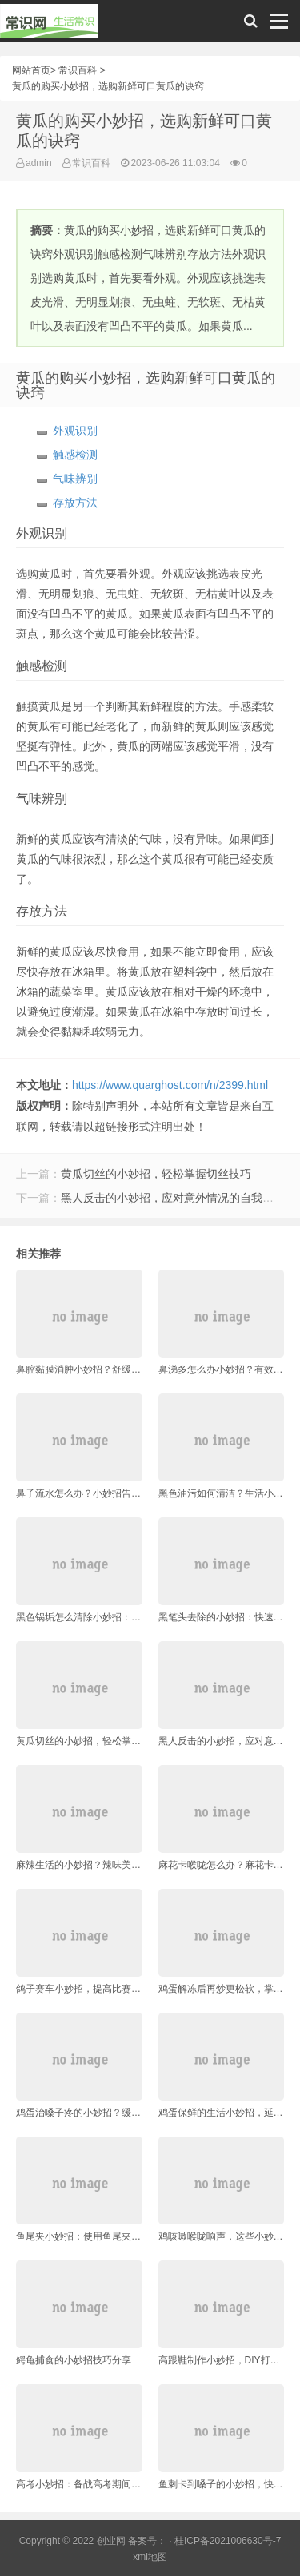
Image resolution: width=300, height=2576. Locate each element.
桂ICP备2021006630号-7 (227, 2540)
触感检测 (75, 454)
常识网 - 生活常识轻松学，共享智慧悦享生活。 (49, 25)
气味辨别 (75, 478)
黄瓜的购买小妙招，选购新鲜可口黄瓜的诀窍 (108, 86)
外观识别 (75, 430)
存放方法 (75, 502)
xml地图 (150, 2556)
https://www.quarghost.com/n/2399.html (170, 1085)
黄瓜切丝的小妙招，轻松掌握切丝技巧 (156, 1173)
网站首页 (31, 70)
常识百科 (77, 70)
